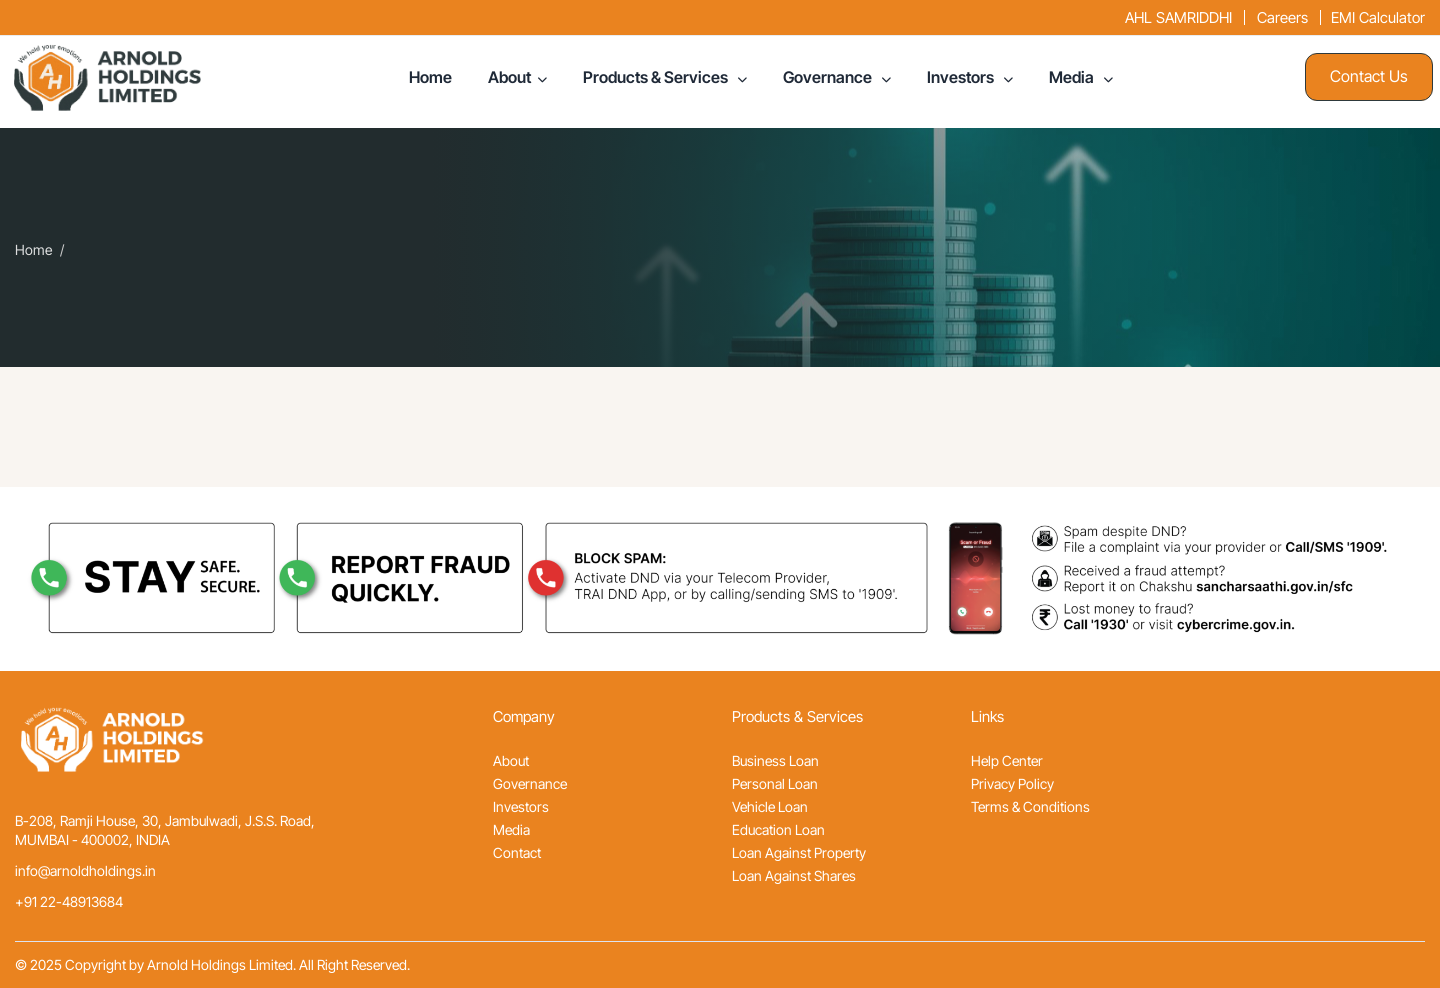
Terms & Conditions (1030, 806)
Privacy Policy (1012, 783)
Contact (517, 852)
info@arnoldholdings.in (85, 870)
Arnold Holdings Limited (220, 964)
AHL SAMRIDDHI (1178, 17)
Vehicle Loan (770, 806)
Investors (962, 77)
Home (430, 77)
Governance (829, 77)
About (509, 77)
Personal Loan (775, 783)
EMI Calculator (1378, 17)
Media (1073, 77)
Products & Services (657, 77)
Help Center (1007, 760)
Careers (1282, 17)
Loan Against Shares (794, 875)
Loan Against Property (799, 852)
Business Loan (775, 760)
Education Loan (778, 829)
